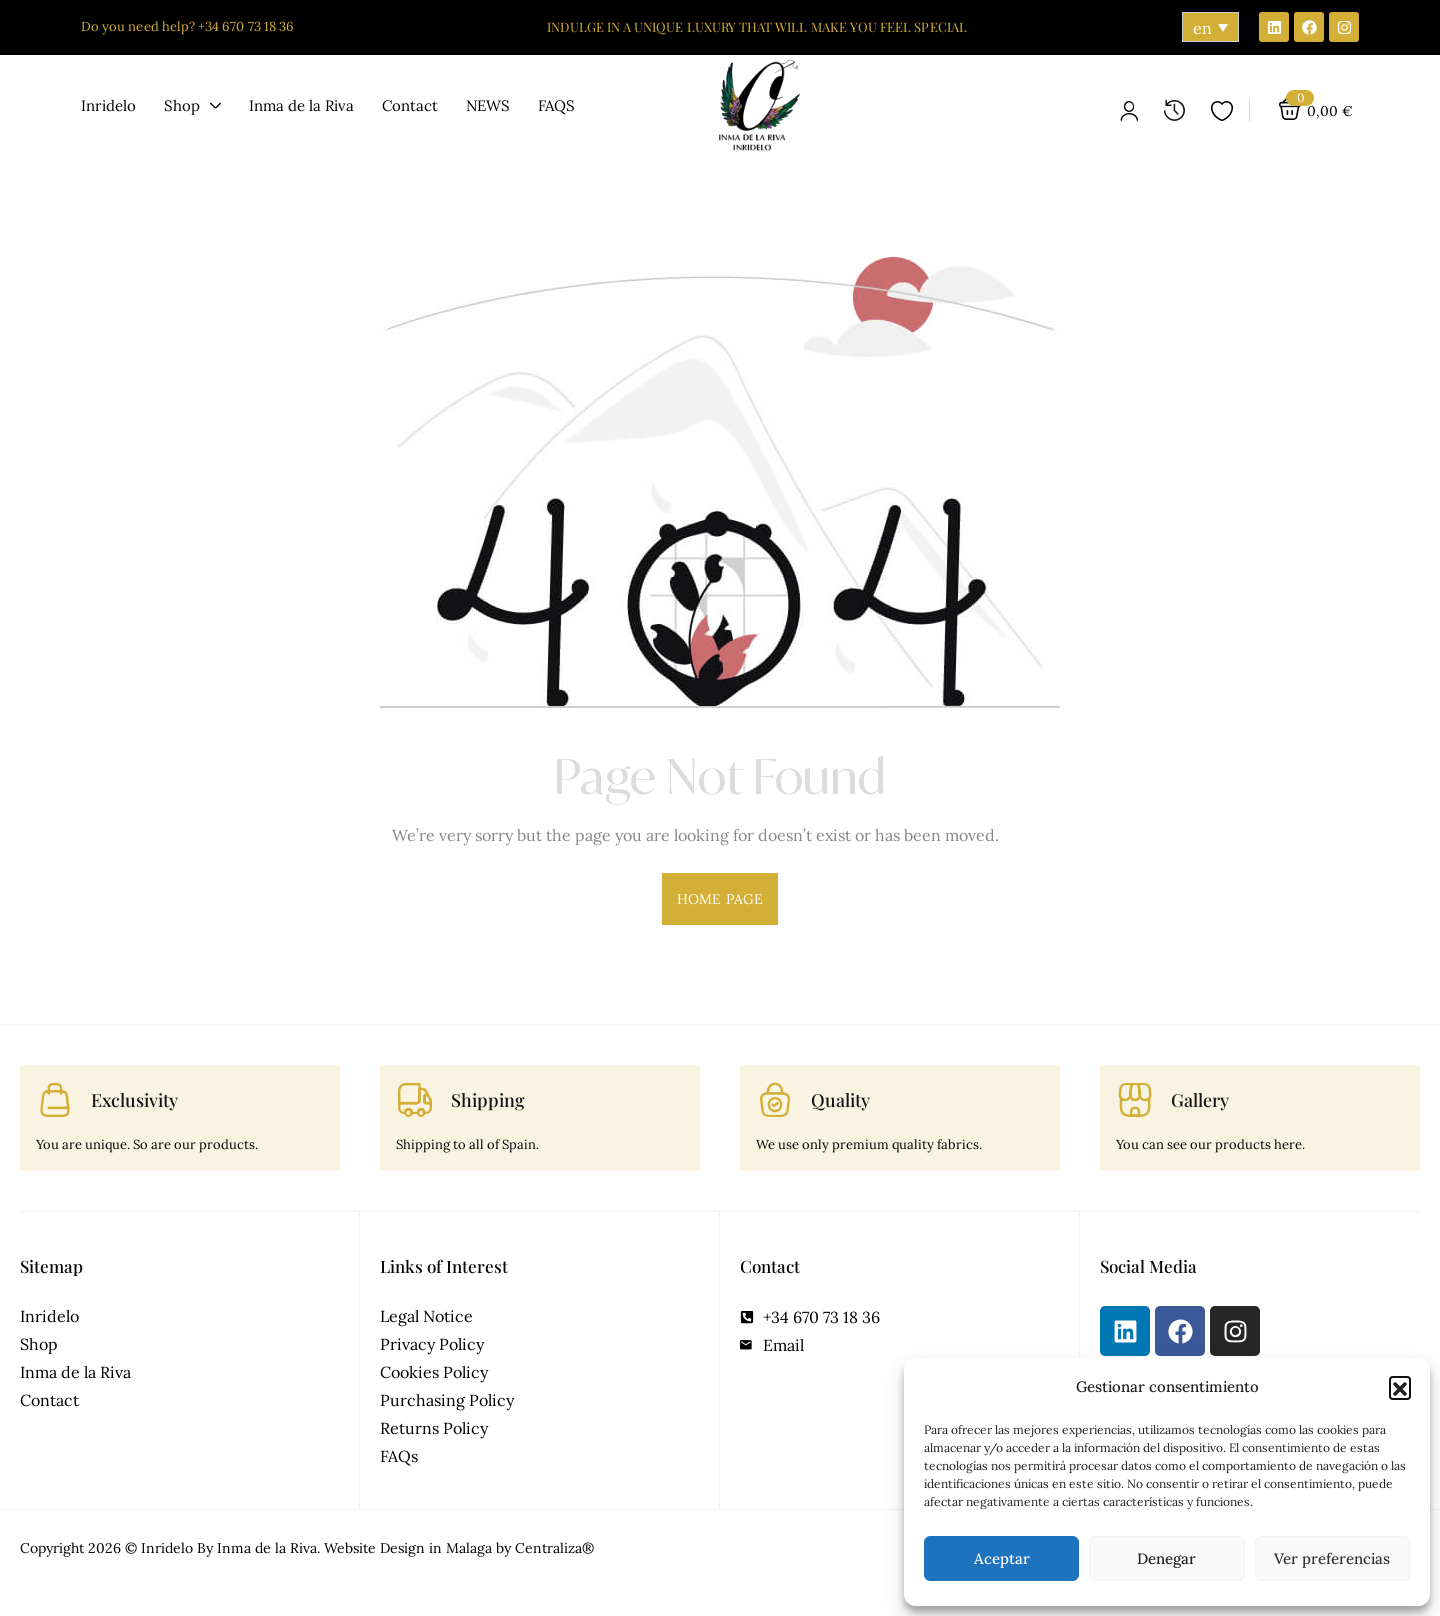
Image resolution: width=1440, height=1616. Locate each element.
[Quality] (775, 1100)
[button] (1400, 1387)
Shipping (488, 1100)
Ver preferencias (1332, 1558)
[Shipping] (415, 1100)
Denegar (1166, 1558)
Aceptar (1002, 1558)
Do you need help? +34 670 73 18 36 (187, 26)
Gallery (1200, 1100)
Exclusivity (134, 1100)
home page (720, 899)
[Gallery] (1135, 1100)
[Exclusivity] (55, 1100)
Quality (840, 1100)
